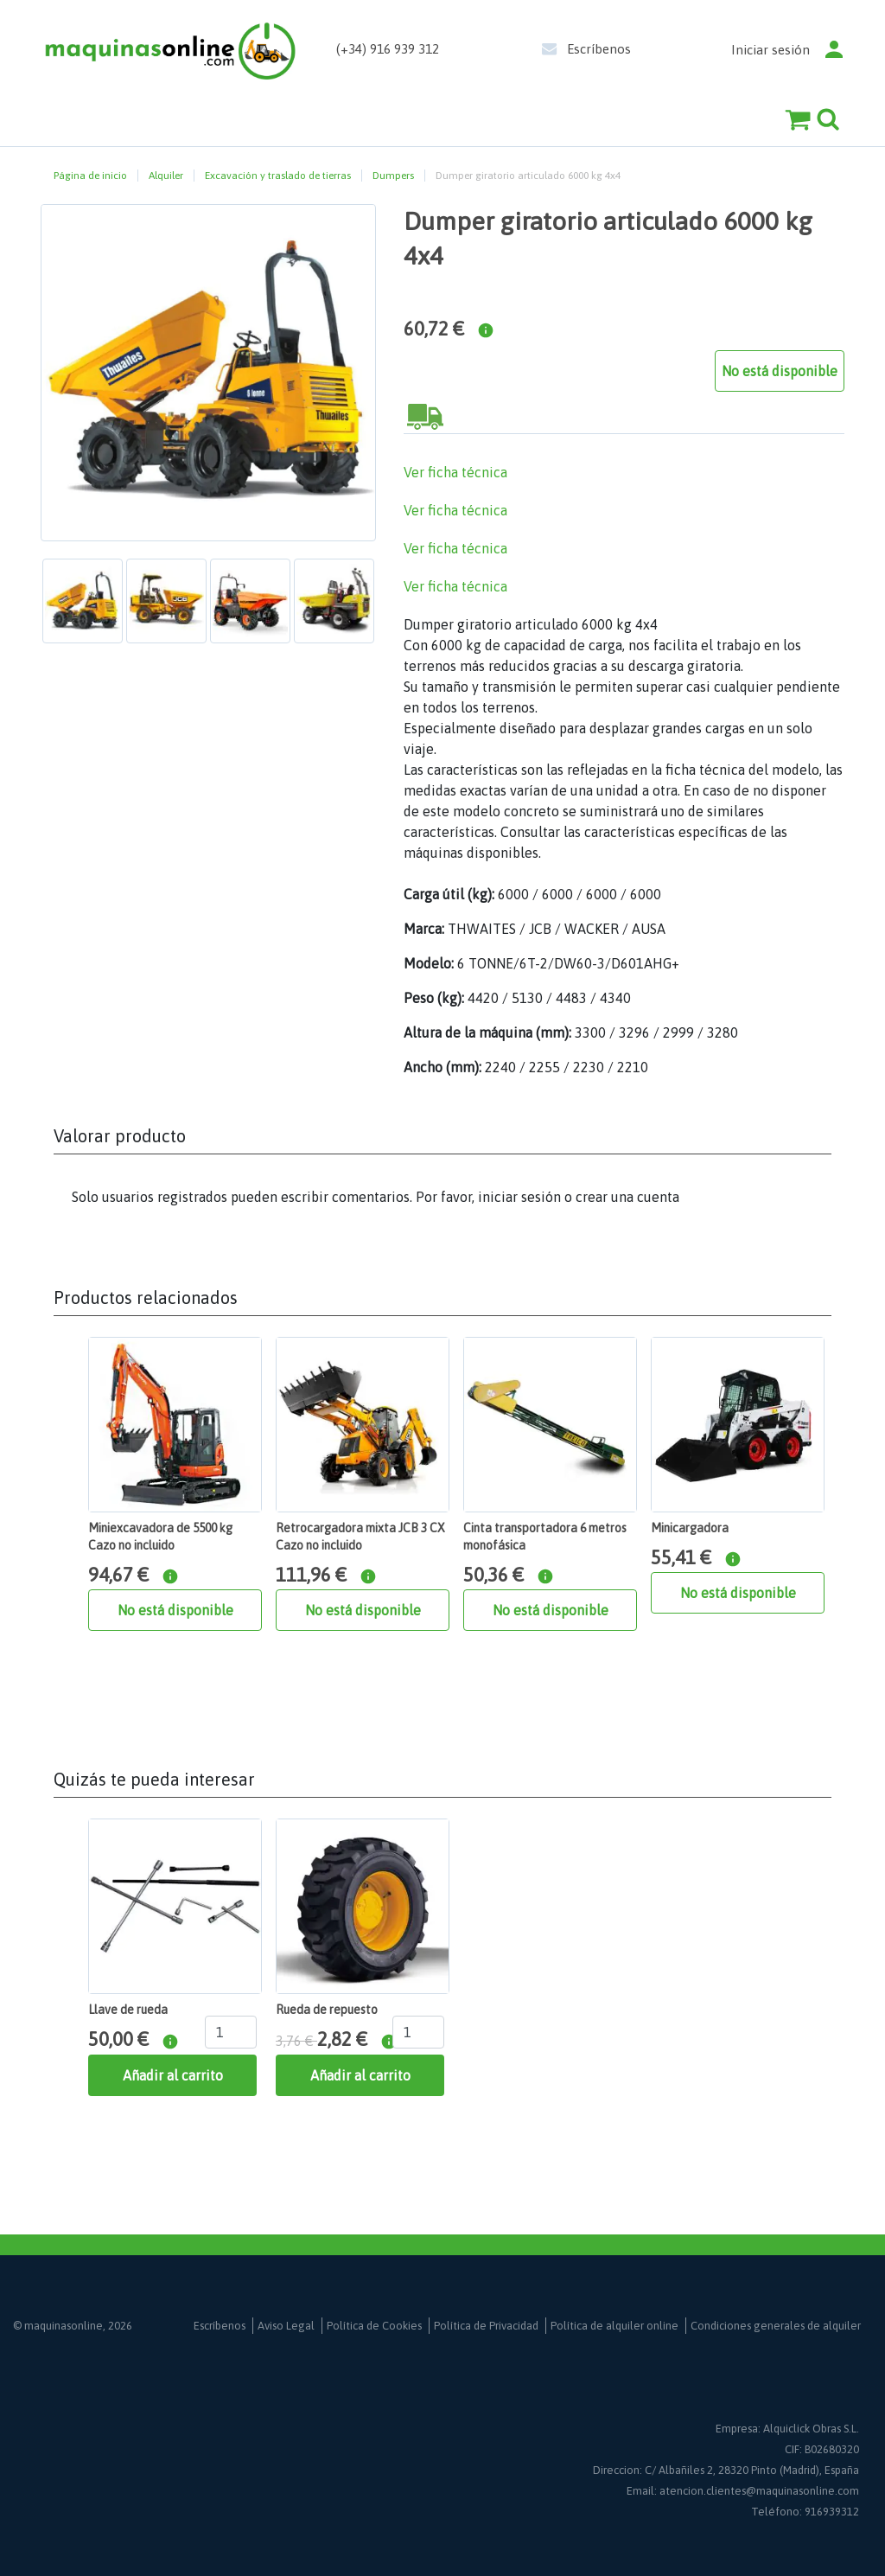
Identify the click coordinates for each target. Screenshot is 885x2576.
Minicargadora (690, 1528)
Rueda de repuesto (327, 2010)
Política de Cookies (374, 2325)
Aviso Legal (286, 2325)
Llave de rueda (128, 2010)
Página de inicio (90, 175)
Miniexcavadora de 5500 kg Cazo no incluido (160, 1536)
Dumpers (393, 175)
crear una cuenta (627, 1197)
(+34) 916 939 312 (387, 49)
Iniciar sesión (770, 49)
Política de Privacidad (486, 2325)
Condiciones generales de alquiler (776, 2325)
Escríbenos (599, 49)
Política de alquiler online (614, 2325)
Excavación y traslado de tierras (278, 175)
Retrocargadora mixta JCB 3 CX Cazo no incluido (360, 1536)
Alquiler (166, 175)
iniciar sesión (519, 1197)
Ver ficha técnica (455, 472)
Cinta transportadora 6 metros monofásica (545, 1536)
